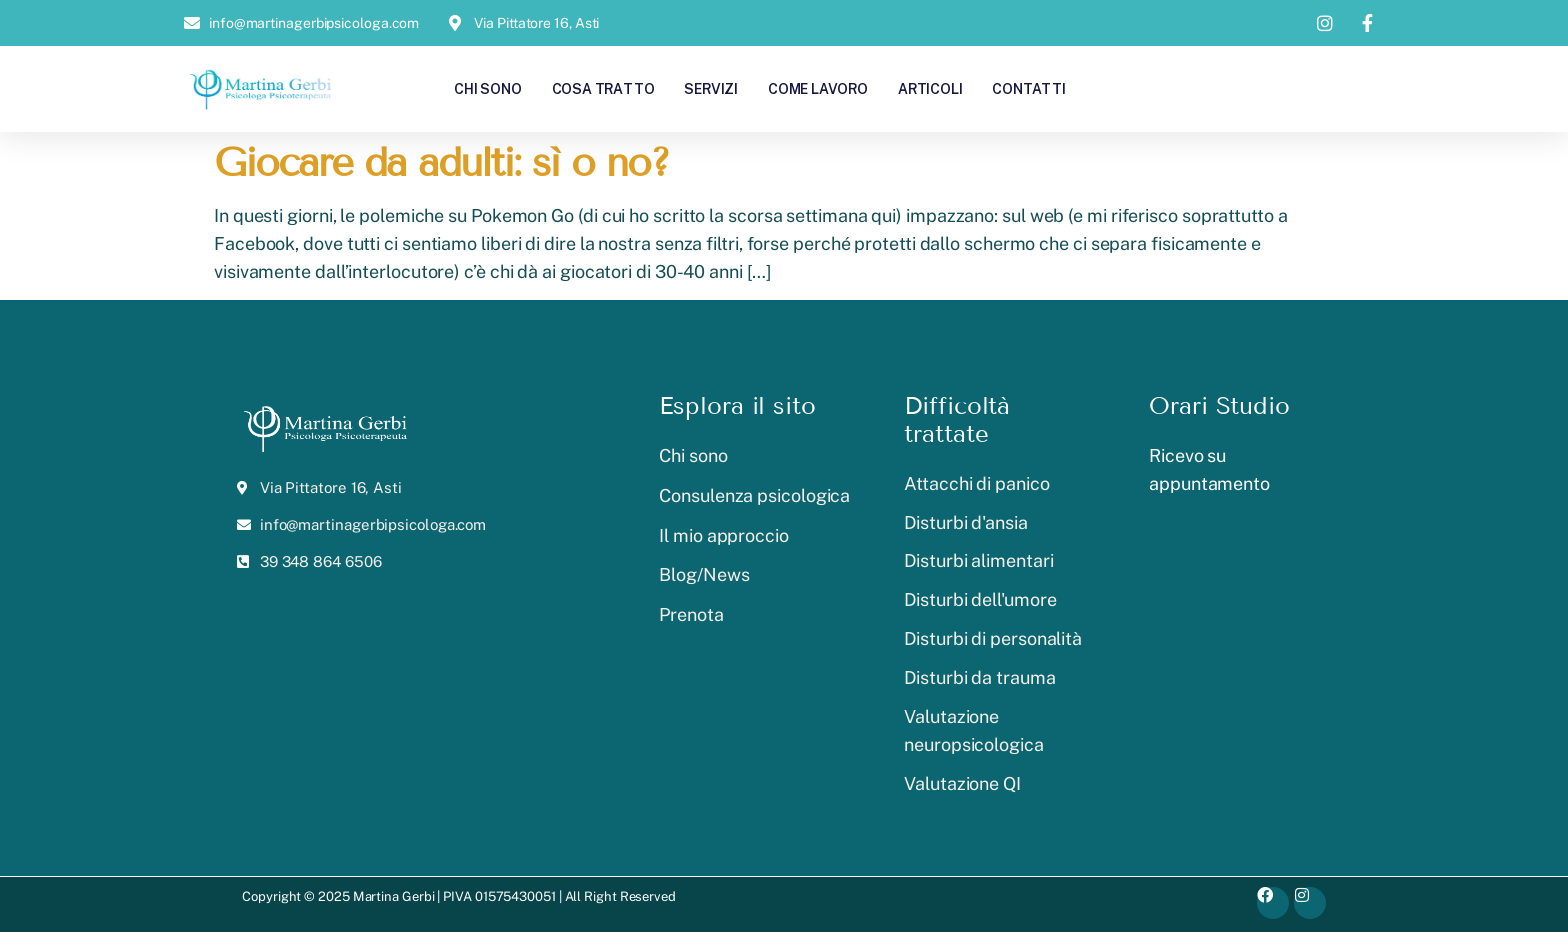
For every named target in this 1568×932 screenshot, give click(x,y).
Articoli (930, 88)
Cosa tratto (603, 88)
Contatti (1028, 88)
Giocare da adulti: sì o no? (441, 162)
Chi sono (487, 88)
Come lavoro (818, 88)
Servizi (711, 88)
